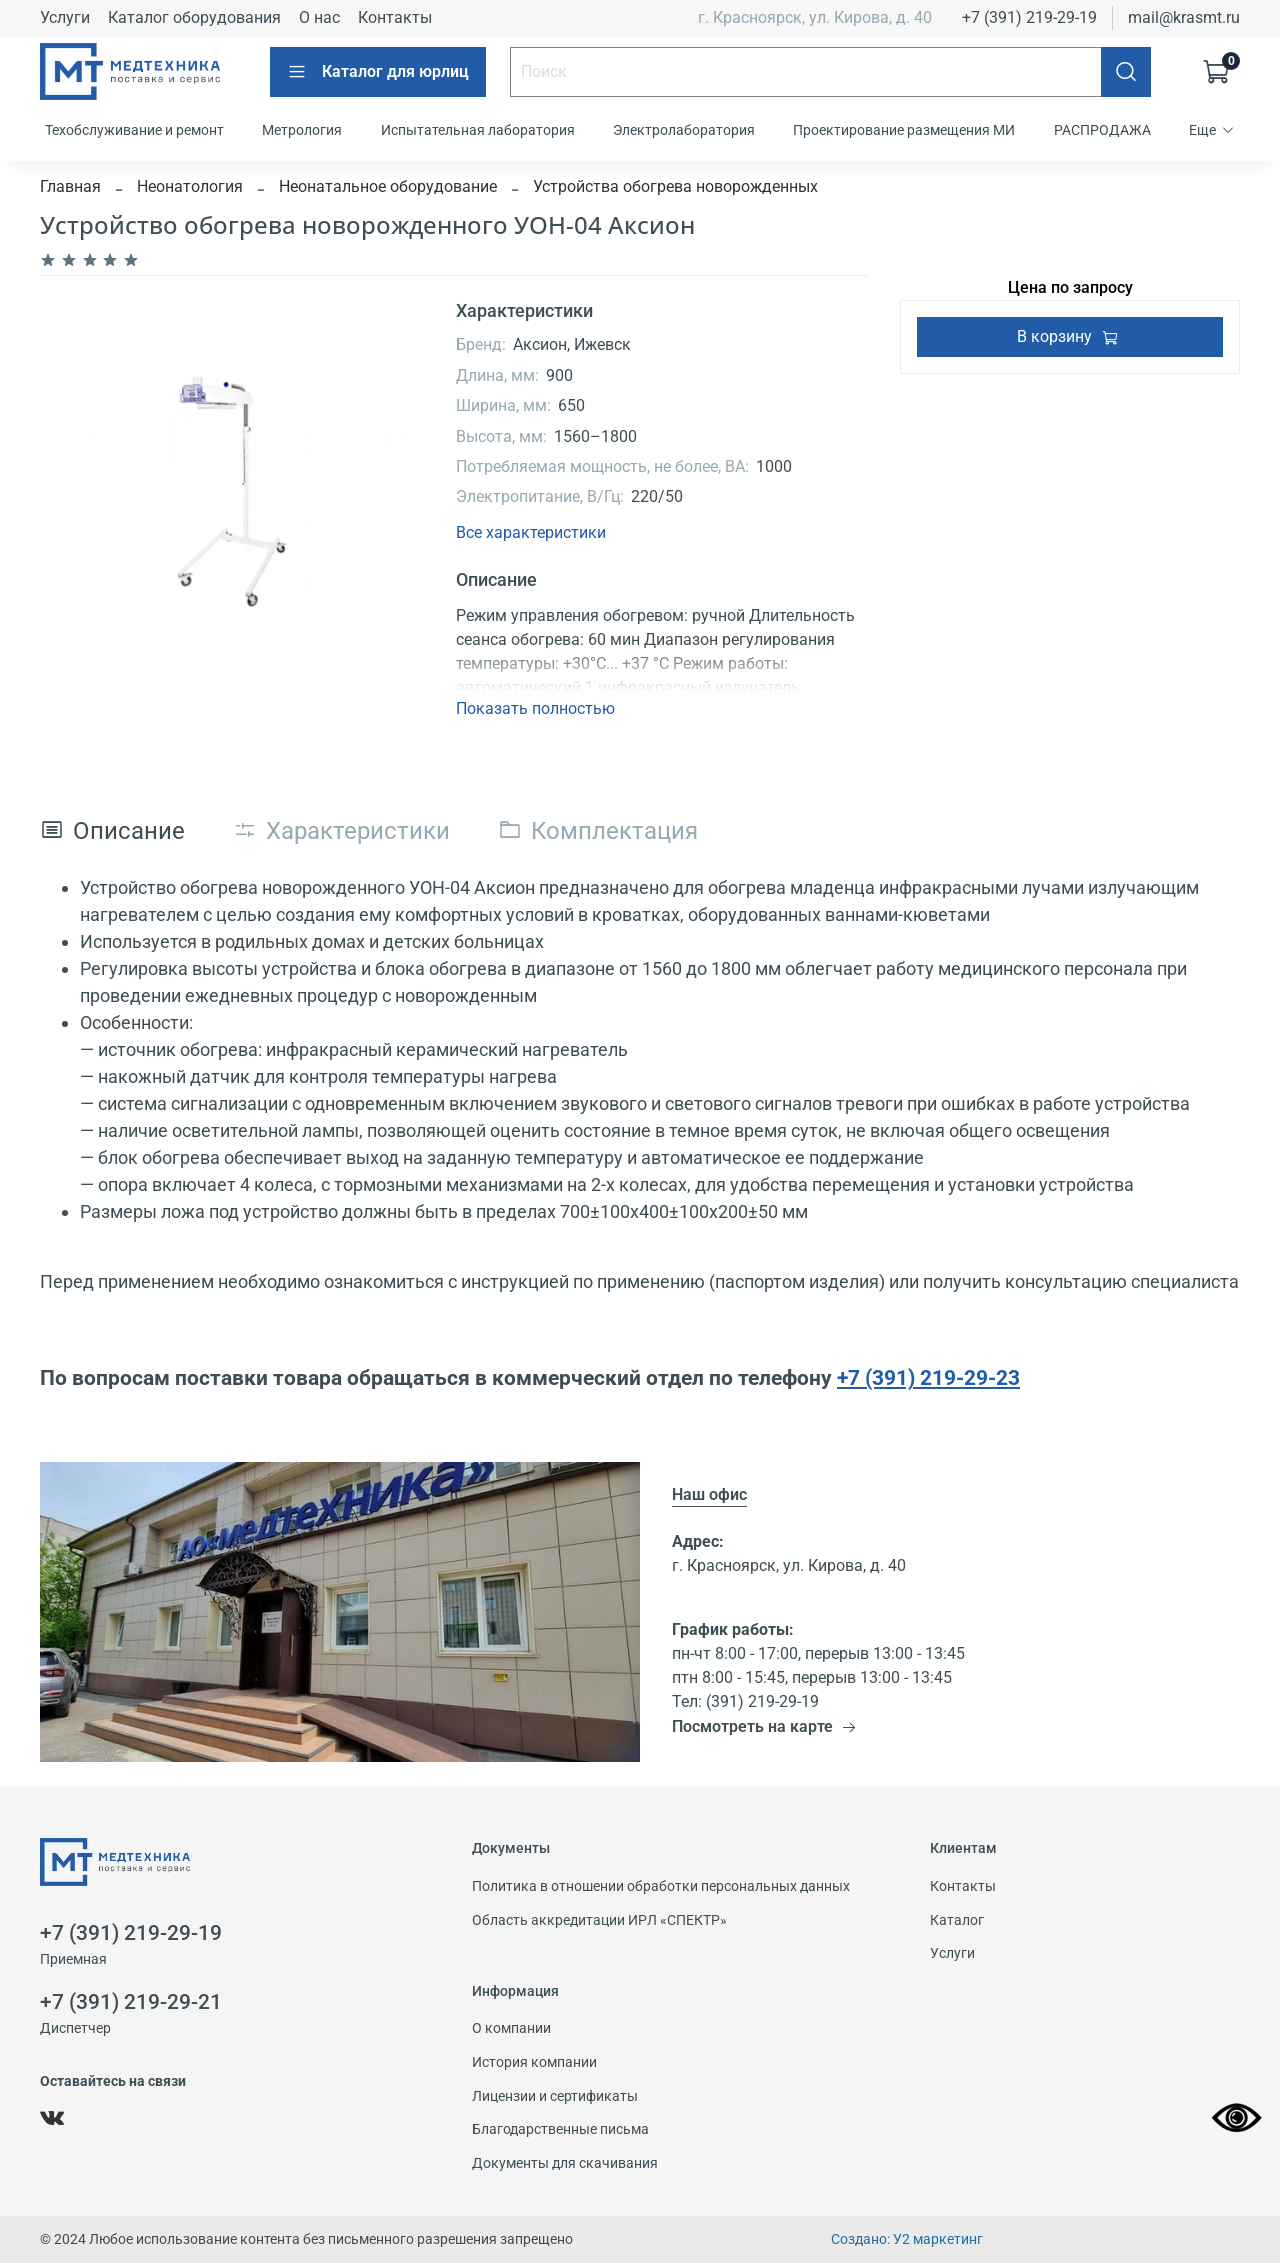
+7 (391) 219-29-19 (1029, 17)
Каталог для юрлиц (378, 72)
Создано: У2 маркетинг (907, 2239)
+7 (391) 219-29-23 (928, 1377)
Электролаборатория (684, 130)
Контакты (395, 17)
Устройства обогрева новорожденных (675, 186)
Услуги (65, 17)
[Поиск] (1126, 72)
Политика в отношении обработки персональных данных (661, 1886)
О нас (319, 17)
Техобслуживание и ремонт (134, 130)
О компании (511, 2028)
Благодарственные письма (560, 2129)
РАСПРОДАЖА (1102, 130)
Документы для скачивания (565, 2163)
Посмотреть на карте (764, 1726)
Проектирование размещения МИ (904, 130)
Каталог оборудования (194, 17)
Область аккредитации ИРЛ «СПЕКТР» (599, 1920)
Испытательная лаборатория (478, 130)
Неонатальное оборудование (388, 186)
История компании (534, 2062)
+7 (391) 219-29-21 (131, 2002)
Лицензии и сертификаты (555, 2096)
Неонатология (190, 186)
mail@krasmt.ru (1184, 17)
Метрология (302, 130)
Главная (70, 186)
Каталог (957, 1920)
